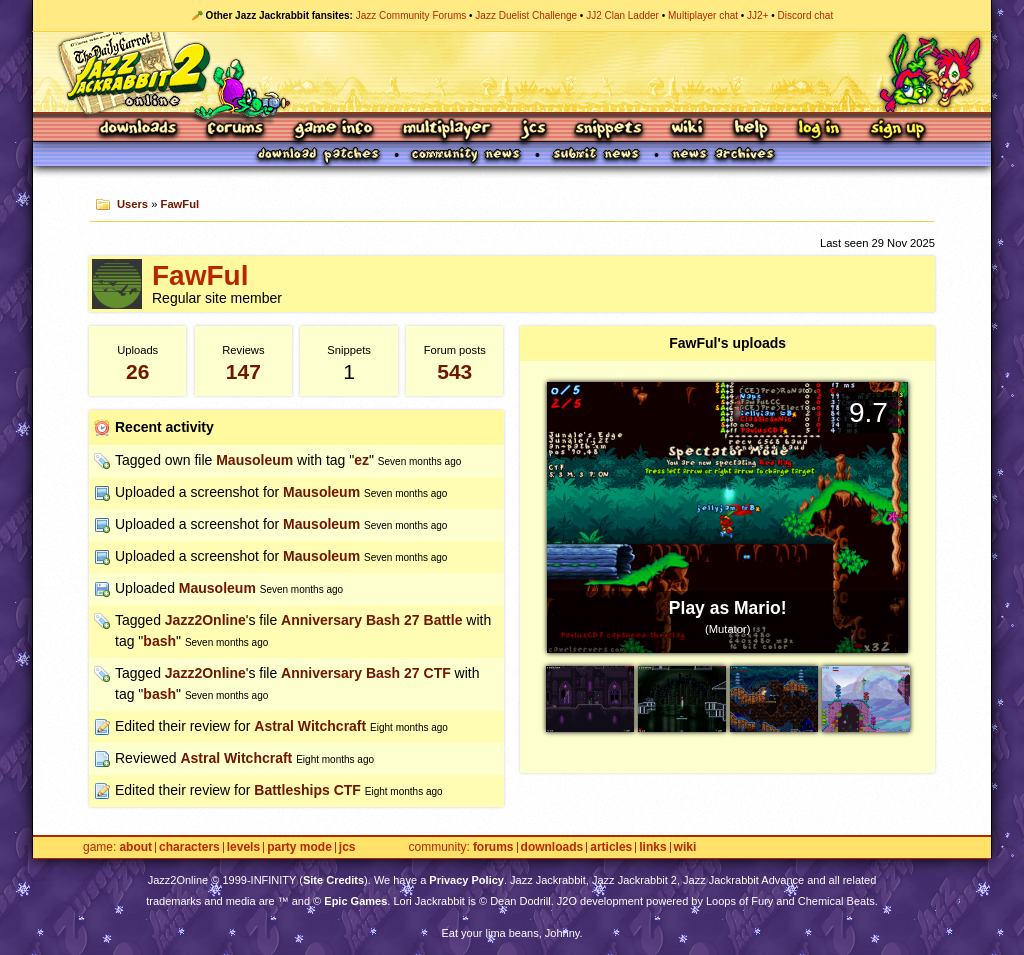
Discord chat (806, 15)
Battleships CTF (307, 790)
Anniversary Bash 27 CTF (366, 673)
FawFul (180, 204)
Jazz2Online (205, 620)
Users (132, 204)
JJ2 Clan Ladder (622, 15)
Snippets (609, 129)
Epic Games (355, 901)
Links (652, 847)
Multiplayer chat (703, 15)
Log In (819, 129)
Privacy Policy (466, 880)
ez (361, 460)
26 (137, 371)
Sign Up (897, 129)
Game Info (333, 129)
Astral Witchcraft (310, 726)
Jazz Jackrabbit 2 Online (511, 72)
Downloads (139, 129)
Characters (189, 847)
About (135, 847)
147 (243, 371)
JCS (533, 129)
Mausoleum (254, 460)
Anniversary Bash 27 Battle (371, 620)
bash (159, 641)
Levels (243, 847)
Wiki (688, 129)
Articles (611, 847)
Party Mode (299, 847)
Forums (236, 129)
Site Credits (333, 880)
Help (751, 129)
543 (454, 371)
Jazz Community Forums (411, 15)
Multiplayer (446, 129)
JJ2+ (757, 15)
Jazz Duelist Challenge (526, 15)
